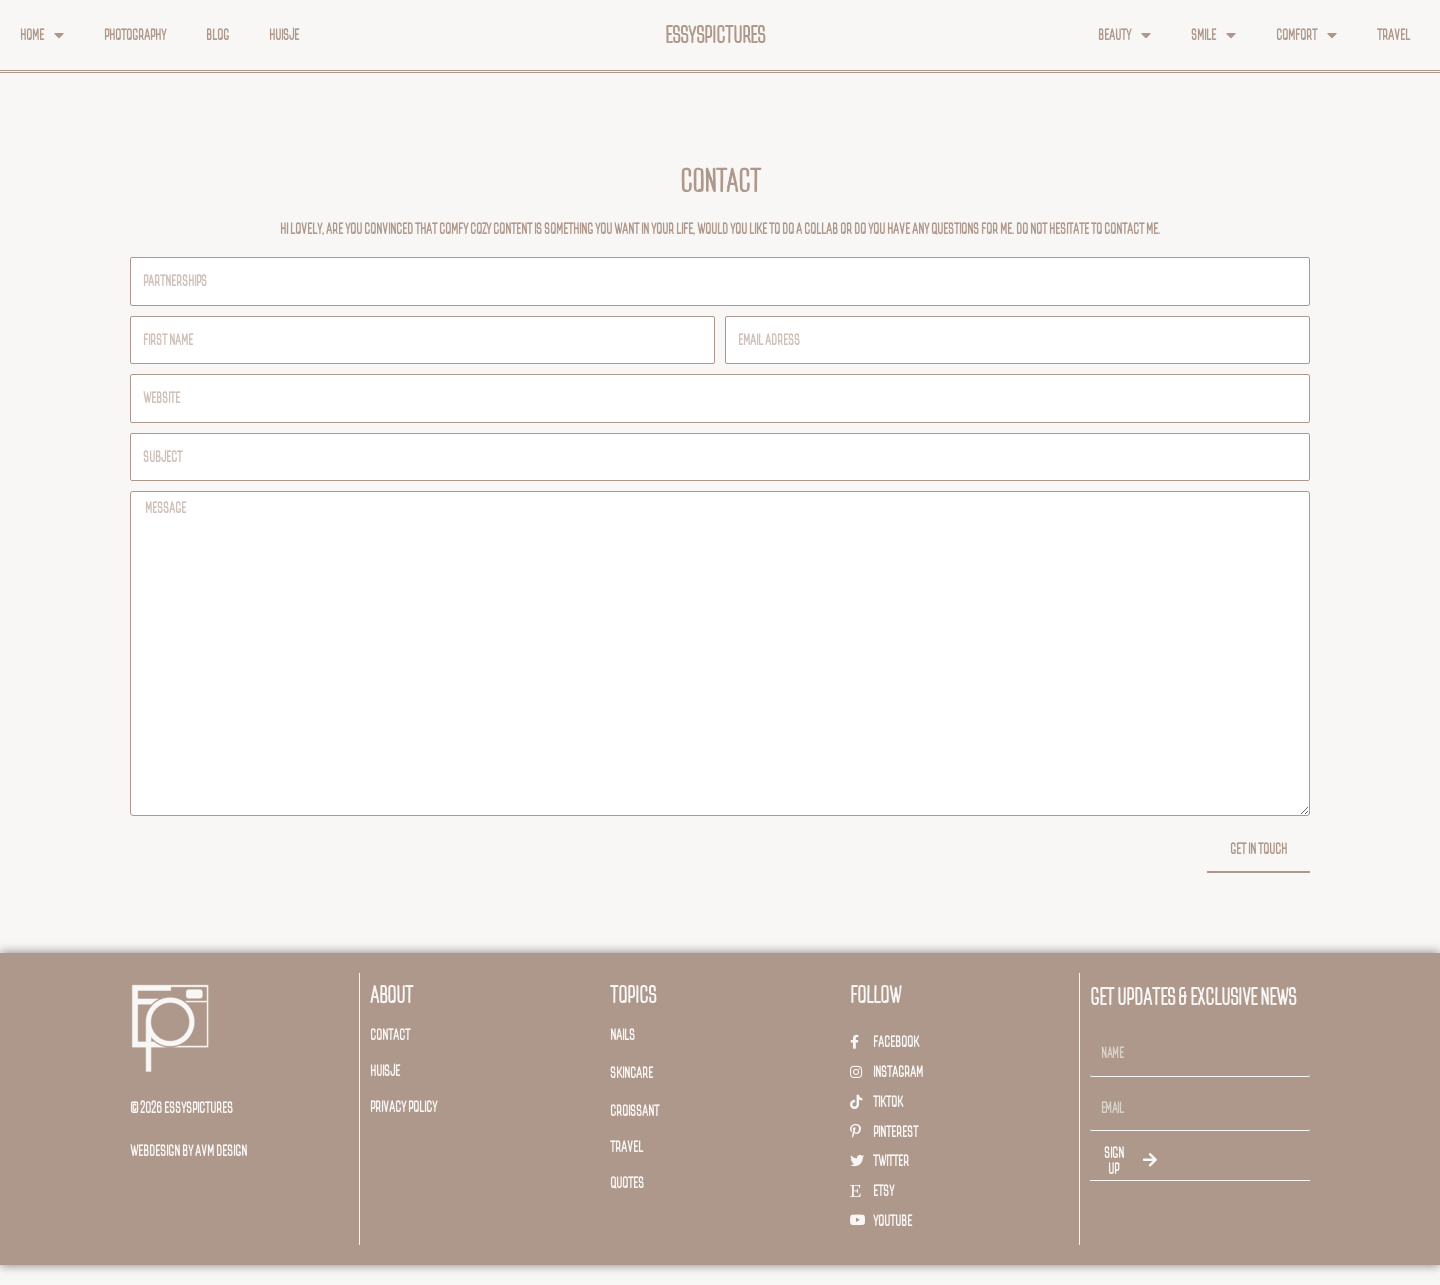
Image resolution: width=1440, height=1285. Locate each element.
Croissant (634, 1110)
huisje (385, 1070)
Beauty (1124, 35)
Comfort (1306, 35)
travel (626, 1146)
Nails (622, 1034)
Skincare (631, 1072)
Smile (1213, 35)
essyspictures (715, 35)
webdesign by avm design (188, 1150)
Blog (217, 34)
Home (42, 35)
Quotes (627, 1182)
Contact (390, 1034)
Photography (135, 34)
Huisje (284, 34)
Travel (1393, 34)
